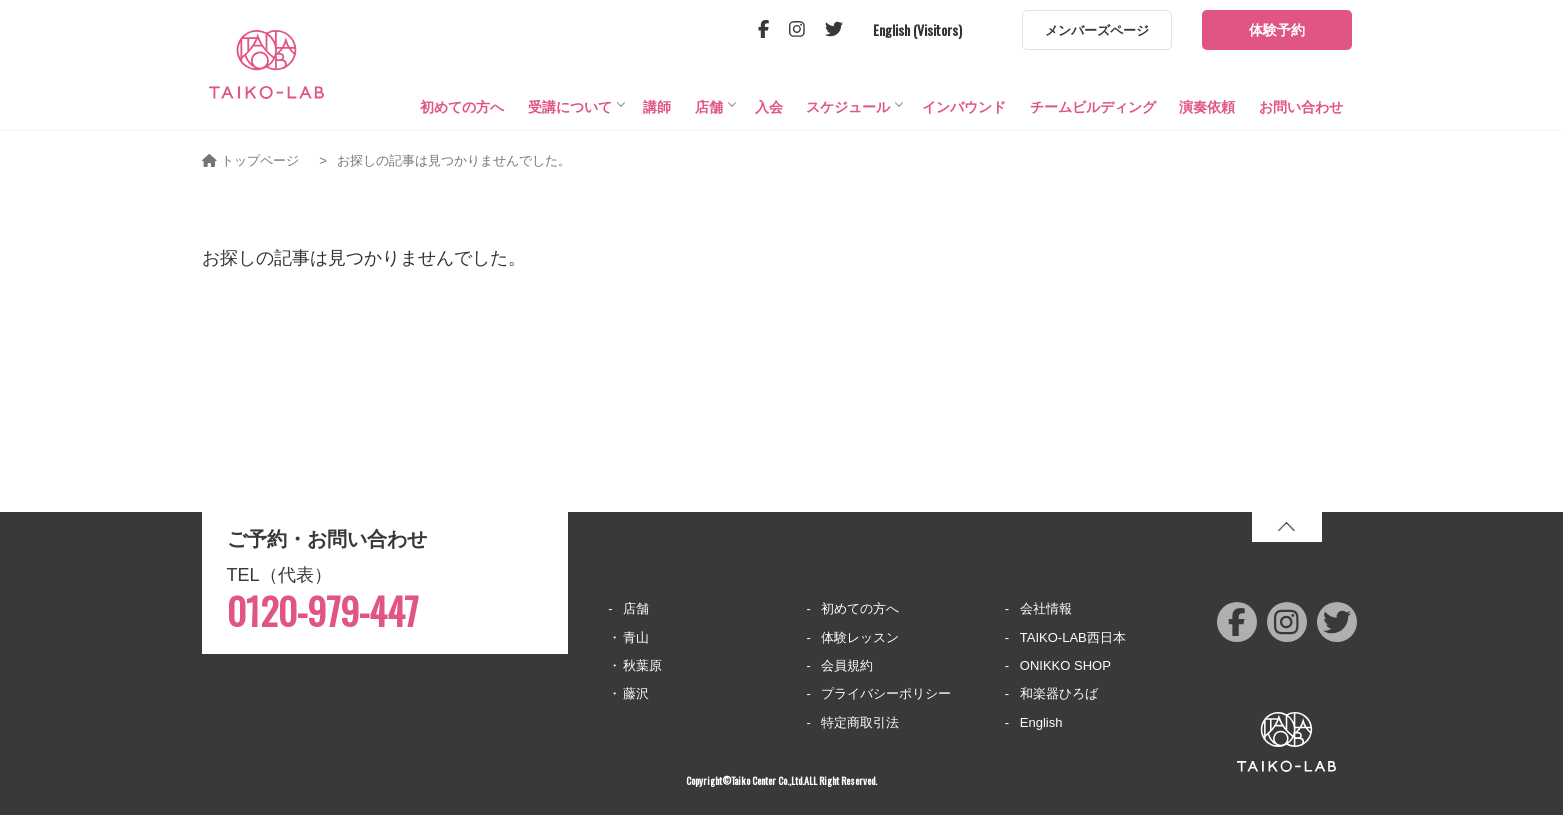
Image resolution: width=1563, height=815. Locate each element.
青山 (636, 637)
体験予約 (1277, 30)
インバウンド (964, 116)
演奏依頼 (1207, 116)
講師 (657, 116)
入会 (769, 116)
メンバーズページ (1097, 30)
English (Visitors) (917, 29)
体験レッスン (860, 637)
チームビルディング (1093, 116)
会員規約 (847, 665)
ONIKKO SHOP (1065, 665)
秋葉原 (642, 665)
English (1041, 722)
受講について (570, 116)
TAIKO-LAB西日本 (1073, 637)
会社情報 (1046, 608)
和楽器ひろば (1059, 693)
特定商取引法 (860, 722)
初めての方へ (462, 116)
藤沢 (636, 693)
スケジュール (848, 116)
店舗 (709, 116)
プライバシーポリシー (886, 693)
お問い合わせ (1301, 116)
